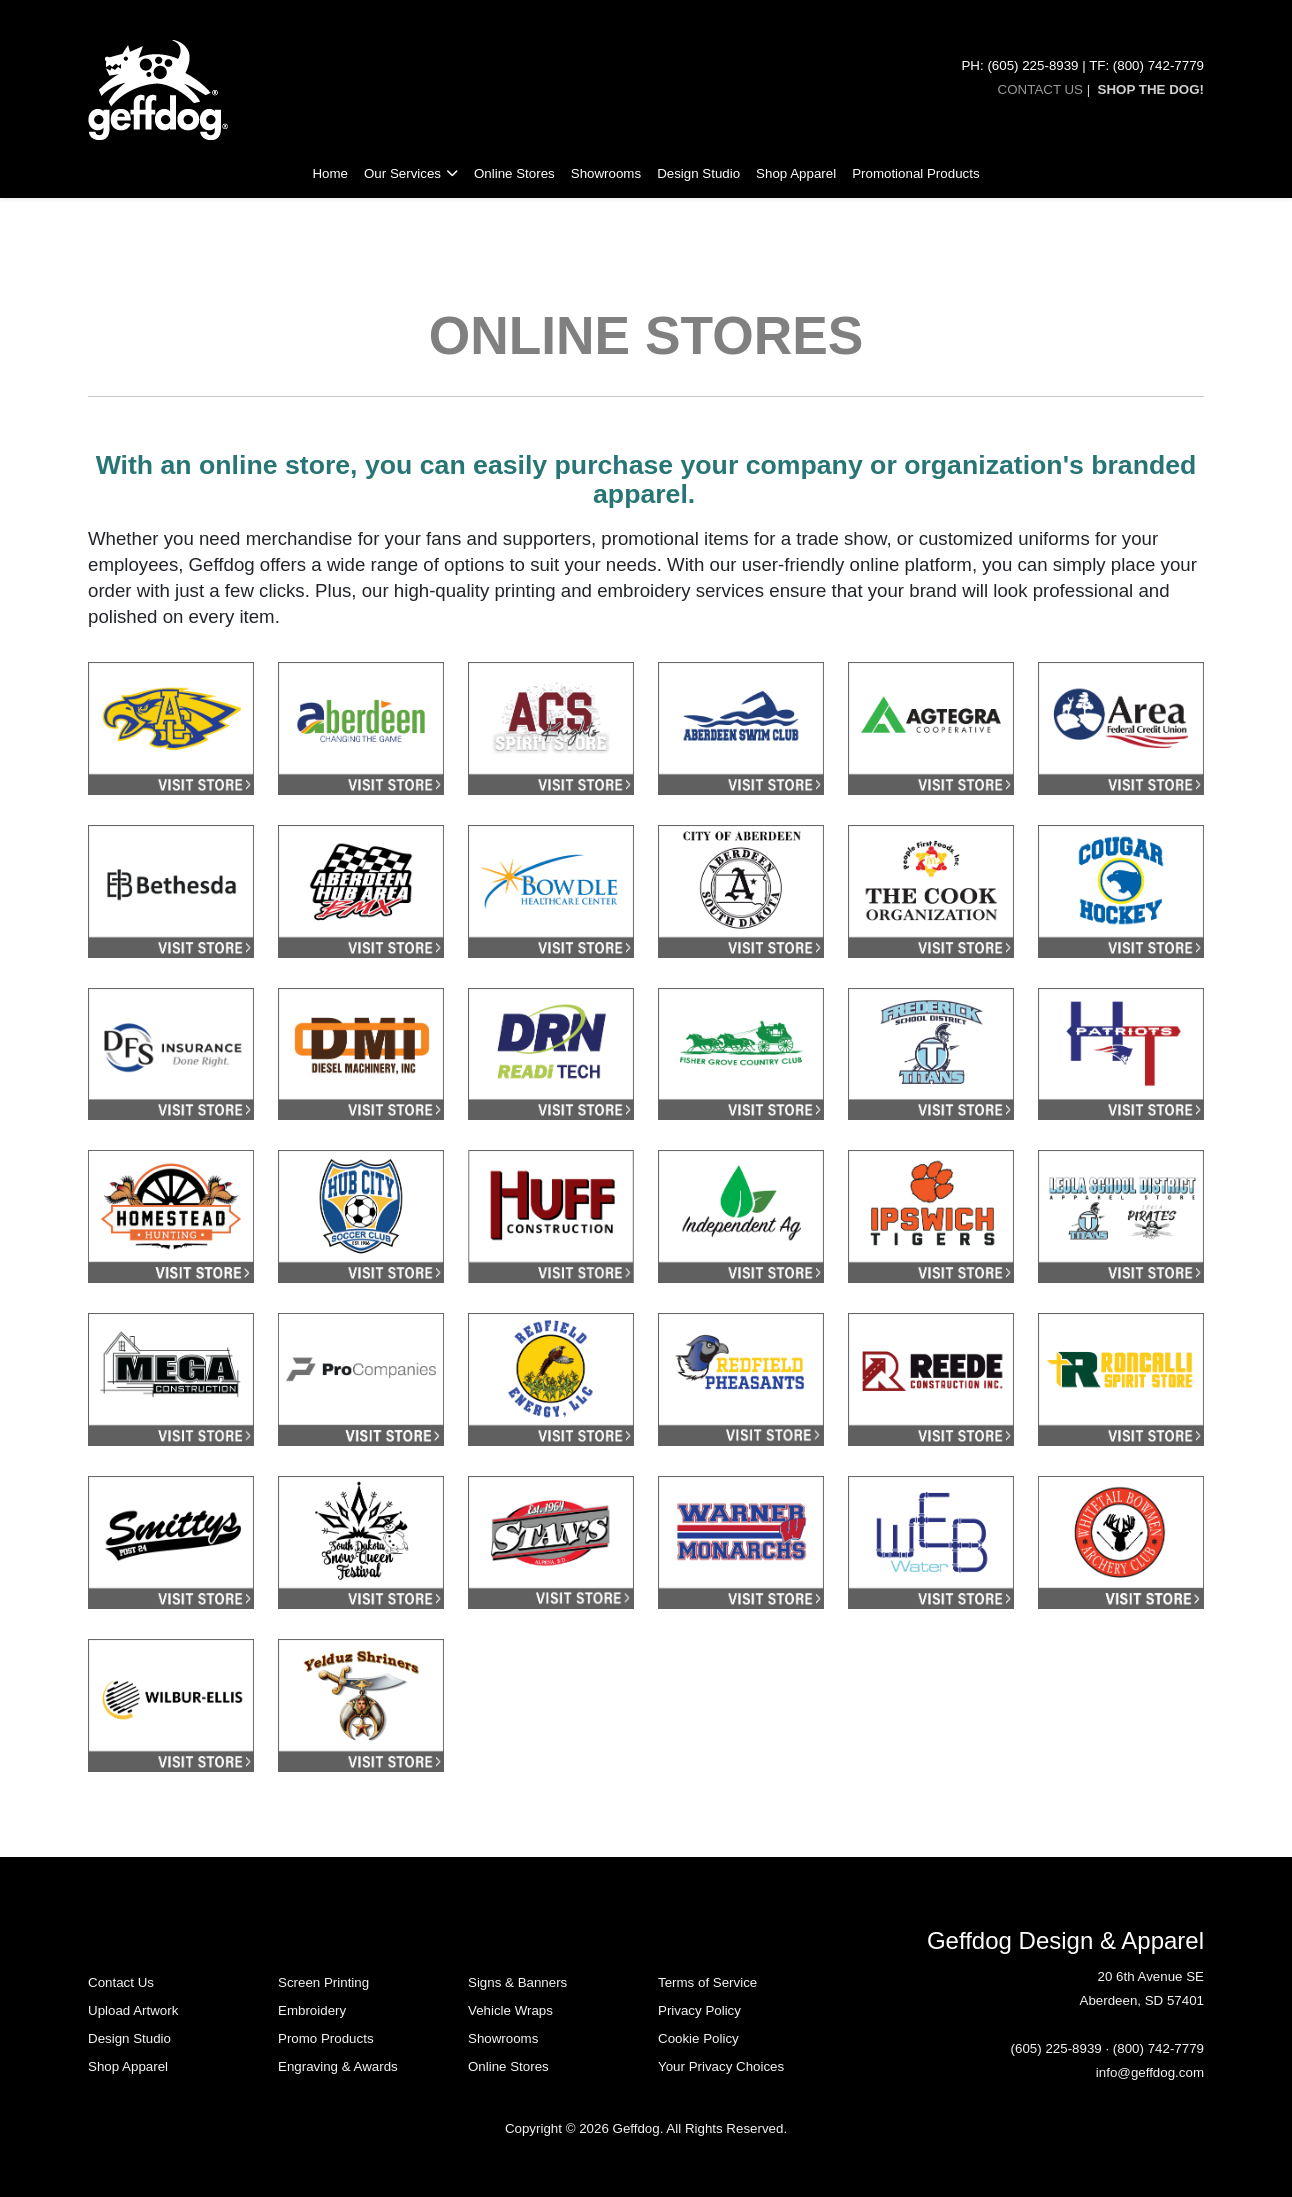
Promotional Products (915, 173)
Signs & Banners (517, 1982)
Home (330, 173)
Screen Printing (323, 1982)
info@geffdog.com (1150, 2072)
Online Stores (514, 173)
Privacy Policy (699, 2010)
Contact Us (121, 1982)
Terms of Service (707, 1982)
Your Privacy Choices (721, 2066)
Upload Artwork (133, 2010)
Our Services (402, 173)
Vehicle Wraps (510, 2010)
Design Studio (698, 173)
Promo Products (326, 2038)
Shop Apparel (796, 173)
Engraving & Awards (338, 2066)
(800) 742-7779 (1158, 2048)
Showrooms (606, 173)
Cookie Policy (698, 2038)
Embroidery (312, 2010)
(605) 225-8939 (1056, 2048)
